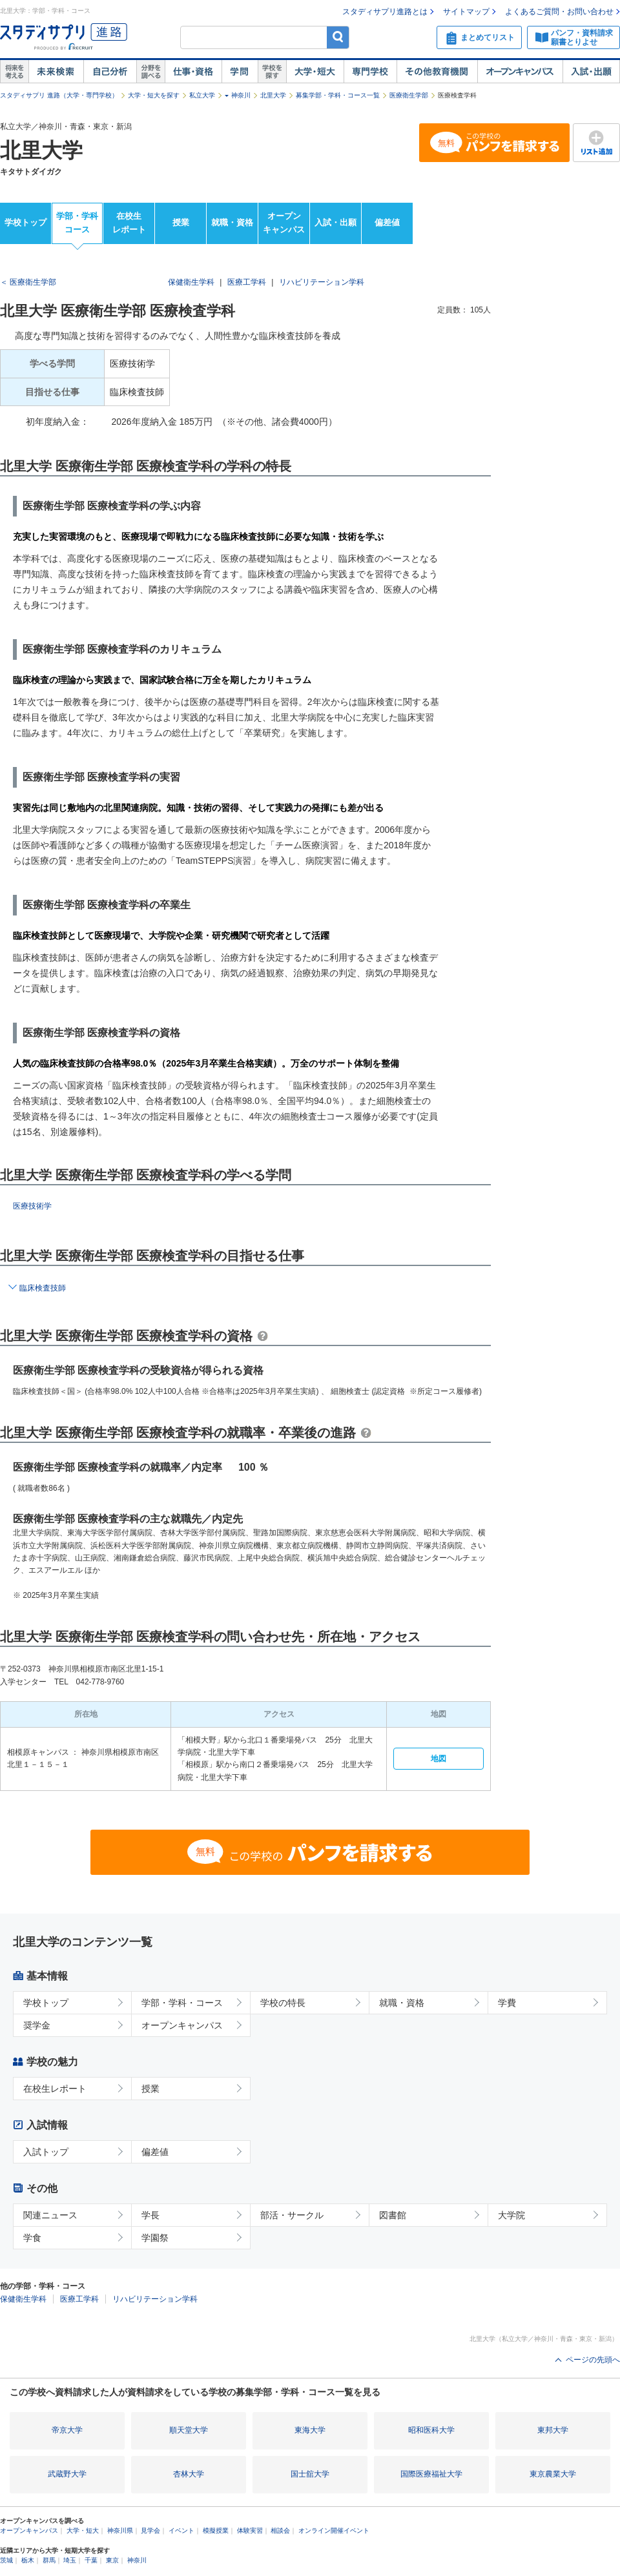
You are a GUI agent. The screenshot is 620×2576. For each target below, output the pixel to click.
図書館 (392, 2215)
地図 (438, 1758)
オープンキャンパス (520, 71)
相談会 (280, 2530)
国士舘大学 (310, 2474)
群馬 (49, 2560)
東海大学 (310, 2430)
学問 (240, 71)
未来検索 (55, 71)
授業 (180, 222)
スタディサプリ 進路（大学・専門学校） (59, 95)
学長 (150, 2215)
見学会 (150, 2530)
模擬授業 (216, 2530)
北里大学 (273, 95)
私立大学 (202, 95)
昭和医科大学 (431, 2430)
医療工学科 (246, 282)
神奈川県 (120, 2530)
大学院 (511, 2215)
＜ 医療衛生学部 (28, 282)
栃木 (27, 2560)
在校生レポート (129, 222)
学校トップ (25, 222)
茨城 (6, 2560)
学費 (507, 2003)
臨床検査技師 (42, 1288)
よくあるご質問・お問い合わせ (559, 11)
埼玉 (69, 2560)
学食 (32, 2238)
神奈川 (241, 95)
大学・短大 (315, 71)
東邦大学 (552, 2430)
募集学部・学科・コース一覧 (338, 95)
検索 (338, 37)
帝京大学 (67, 2430)
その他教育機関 (437, 71)
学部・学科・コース (182, 2003)
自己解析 (109, 71)
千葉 (91, 2560)
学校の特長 (282, 2003)
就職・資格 (232, 222)
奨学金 (36, 2025)
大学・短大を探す (154, 95)
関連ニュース (50, 2215)
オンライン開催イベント (333, 2530)
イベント (181, 2530)
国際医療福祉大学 (431, 2474)
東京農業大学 (553, 2474)
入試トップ (45, 2152)
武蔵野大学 (67, 2474)
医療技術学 (32, 1206)
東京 (112, 2560)
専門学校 (370, 71)
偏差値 (387, 222)
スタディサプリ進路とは (385, 11)
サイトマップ (466, 11)
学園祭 (155, 2238)
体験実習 (250, 2530)
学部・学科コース (77, 222)
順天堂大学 (188, 2430)
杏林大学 (188, 2474)
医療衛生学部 (408, 95)
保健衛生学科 (191, 282)
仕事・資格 (193, 71)
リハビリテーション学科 (321, 282)
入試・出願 (591, 71)
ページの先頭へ (593, 2359)
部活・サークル (292, 2215)
